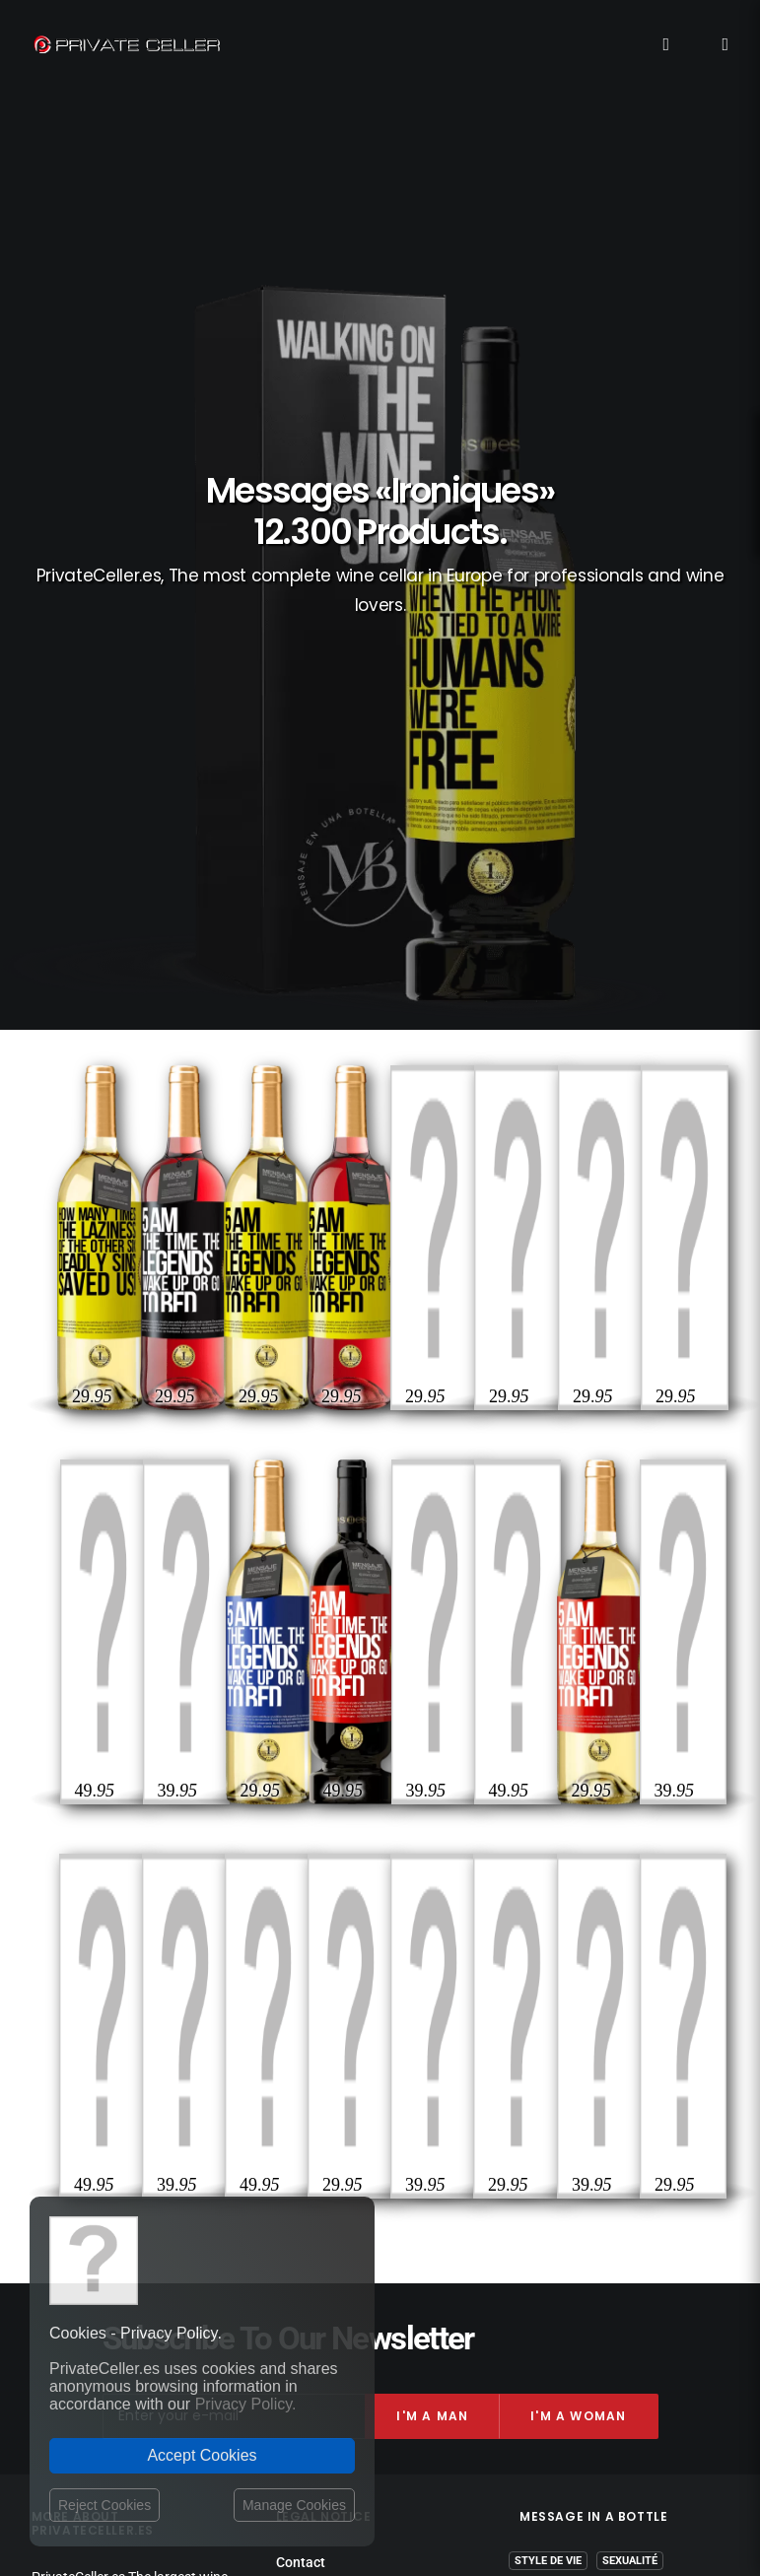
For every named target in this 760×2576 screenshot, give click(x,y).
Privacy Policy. (246, 2404)
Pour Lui (539, 1999)
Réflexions (554, 2027)
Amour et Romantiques (590, 1970)
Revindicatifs (581, 1941)
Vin (648, 1941)
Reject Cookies (104, 2505)
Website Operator (329, 1964)
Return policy (316, 1945)
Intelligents (620, 1999)
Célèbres (631, 2027)
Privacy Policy (318, 1926)
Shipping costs (321, 1908)
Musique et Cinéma (604, 2084)
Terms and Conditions (344, 1986)
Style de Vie (548, 1884)
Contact (300, 1886)
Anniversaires (616, 1913)
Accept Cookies (201, 2455)
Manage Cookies (294, 2505)
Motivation (624, 2056)
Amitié (484, 2027)
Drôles (535, 1913)
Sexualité (629, 1884)
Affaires (547, 2056)
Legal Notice (450, 2462)
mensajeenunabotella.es (594, 2157)
